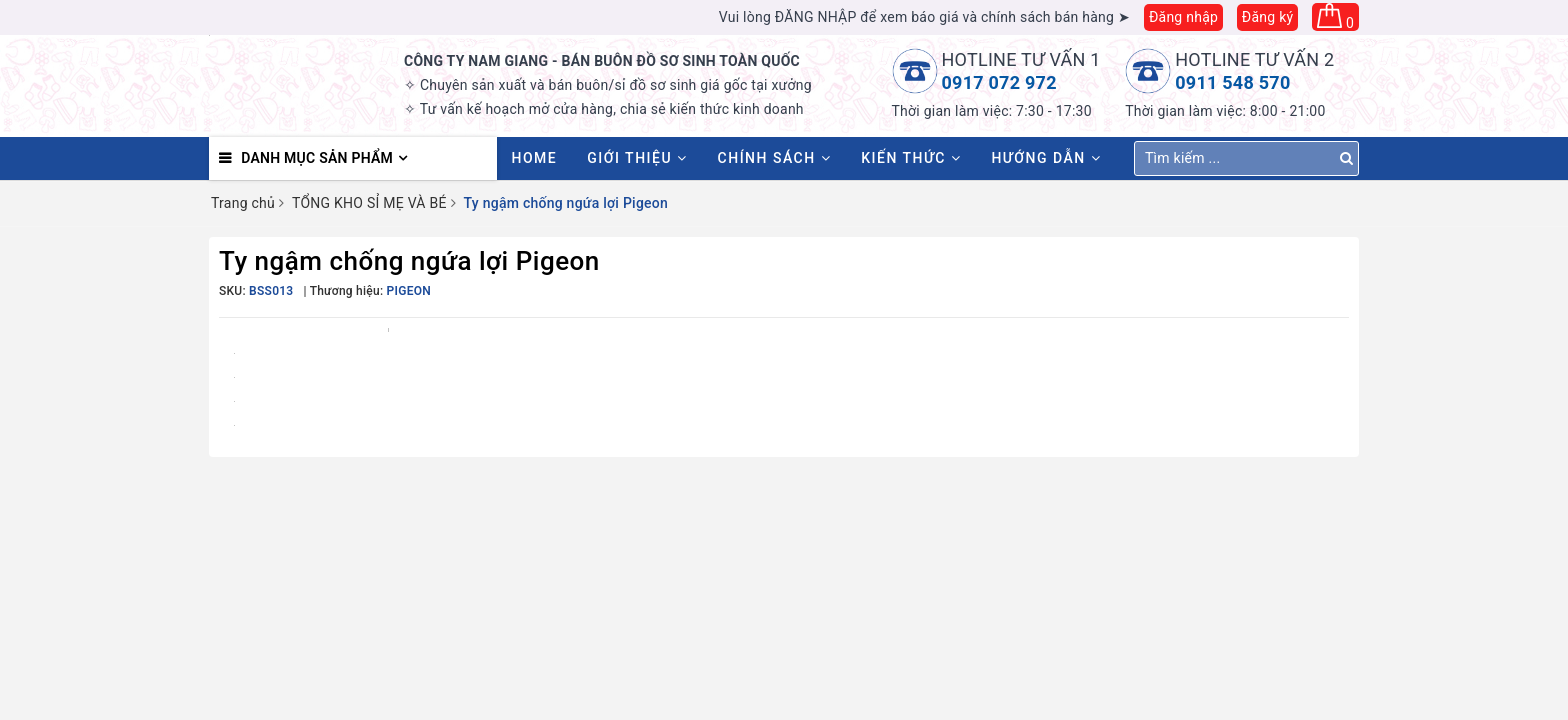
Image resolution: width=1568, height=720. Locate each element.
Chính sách (775, 158)
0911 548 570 (1232, 82)
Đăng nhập (1183, 17)
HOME (535, 158)
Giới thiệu (637, 158)
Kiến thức (911, 158)
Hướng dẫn (1046, 158)
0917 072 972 (999, 82)
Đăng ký (1268, 17)
